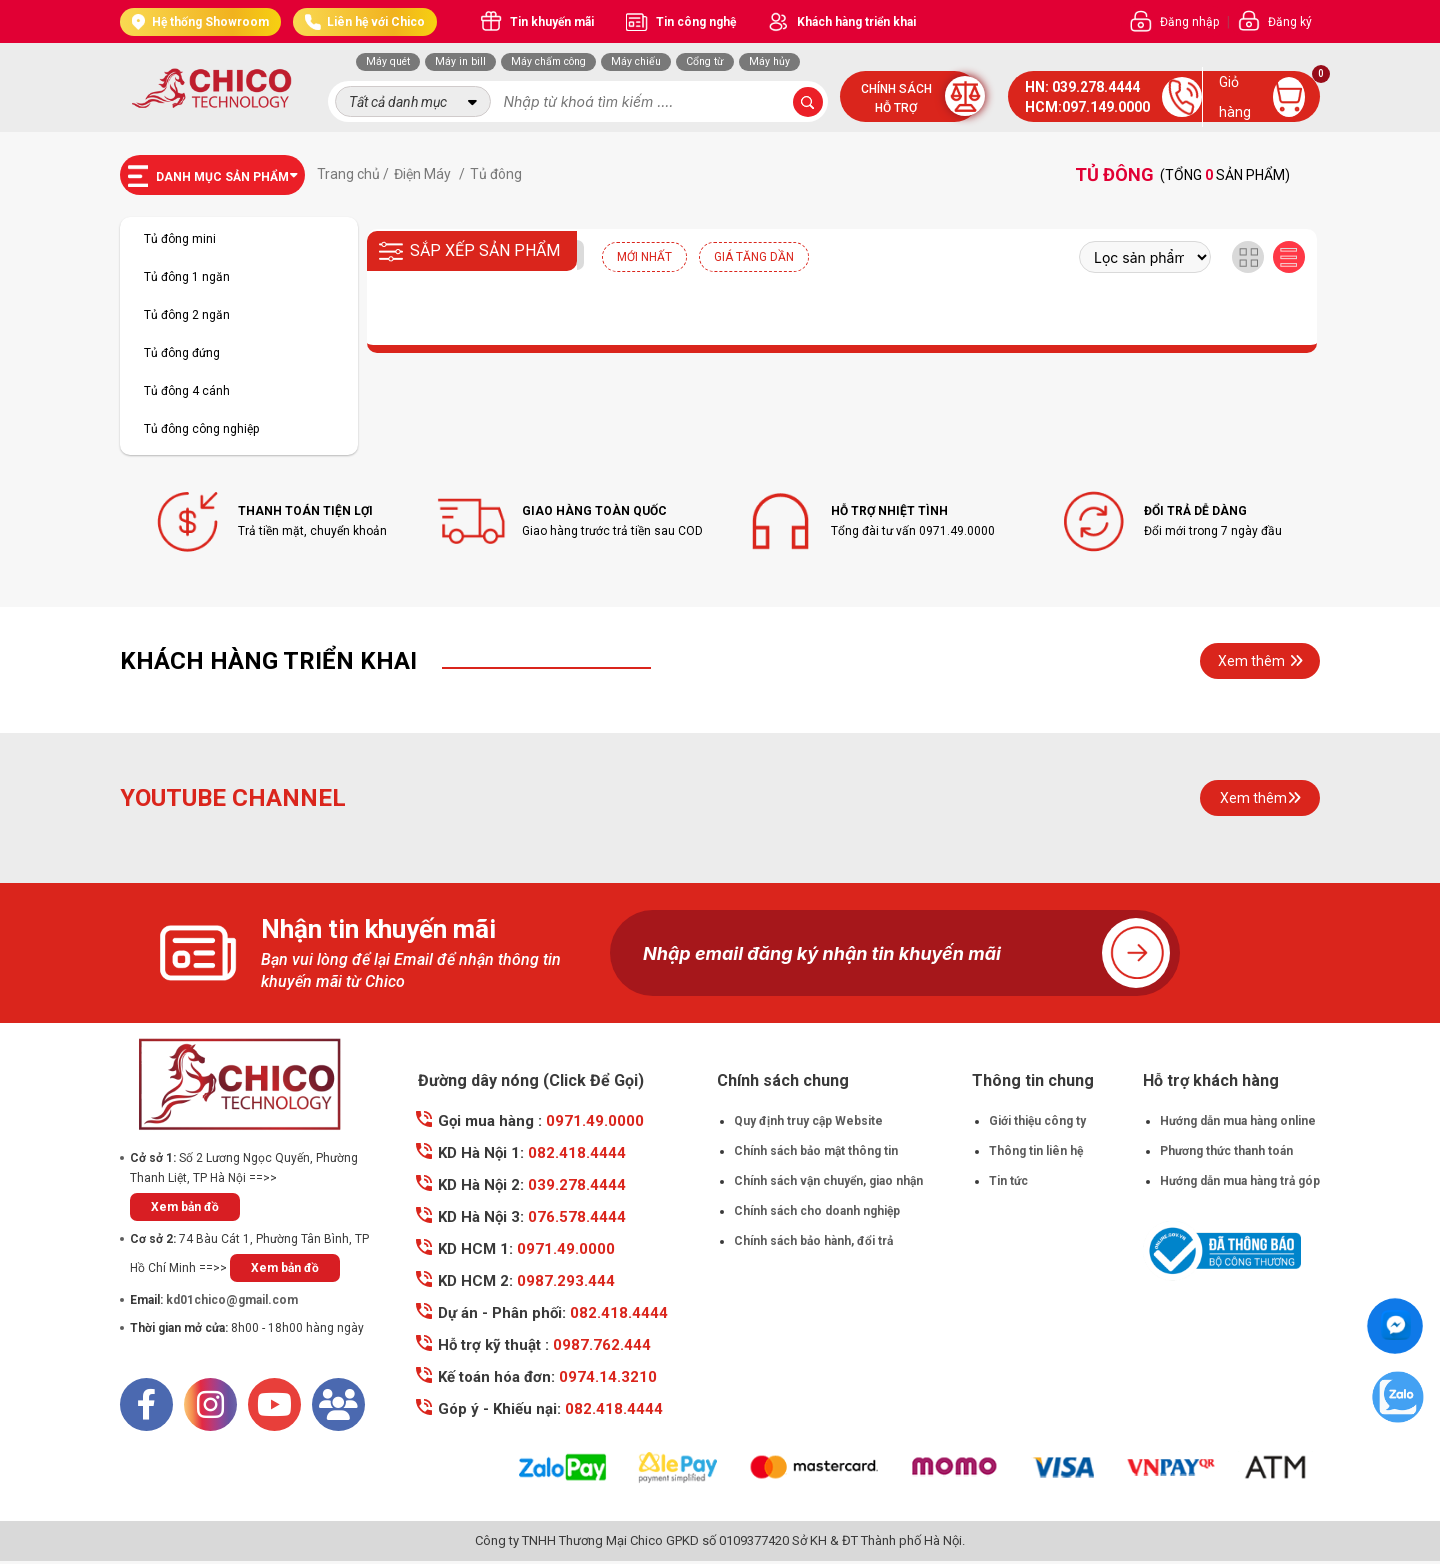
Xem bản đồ (185, 1207)
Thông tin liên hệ (1036, 1151)
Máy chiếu (636, 61)
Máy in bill (460, 61)
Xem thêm (1260, 661)
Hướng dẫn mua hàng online (1238, 1121)
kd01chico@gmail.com (232, 1300)
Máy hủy (769, 61)
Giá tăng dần (754, 257)
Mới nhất (644, 257)
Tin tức (1008, 1181)
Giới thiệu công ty (1037, 1121)
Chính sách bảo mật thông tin (816, 1151)
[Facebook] (146, 1404)
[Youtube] (274, 1404)
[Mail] (338, 1404)
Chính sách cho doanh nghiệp (817, 1211)
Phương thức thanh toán (1226, 1151)
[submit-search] (808, 102)
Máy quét (388, 61)
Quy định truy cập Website (808, 1121)
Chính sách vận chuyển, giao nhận (828, 1181)
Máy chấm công (548, 61)
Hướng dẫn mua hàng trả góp (1240, 1181)
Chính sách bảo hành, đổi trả (813, 1241)
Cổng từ (705, 61)
